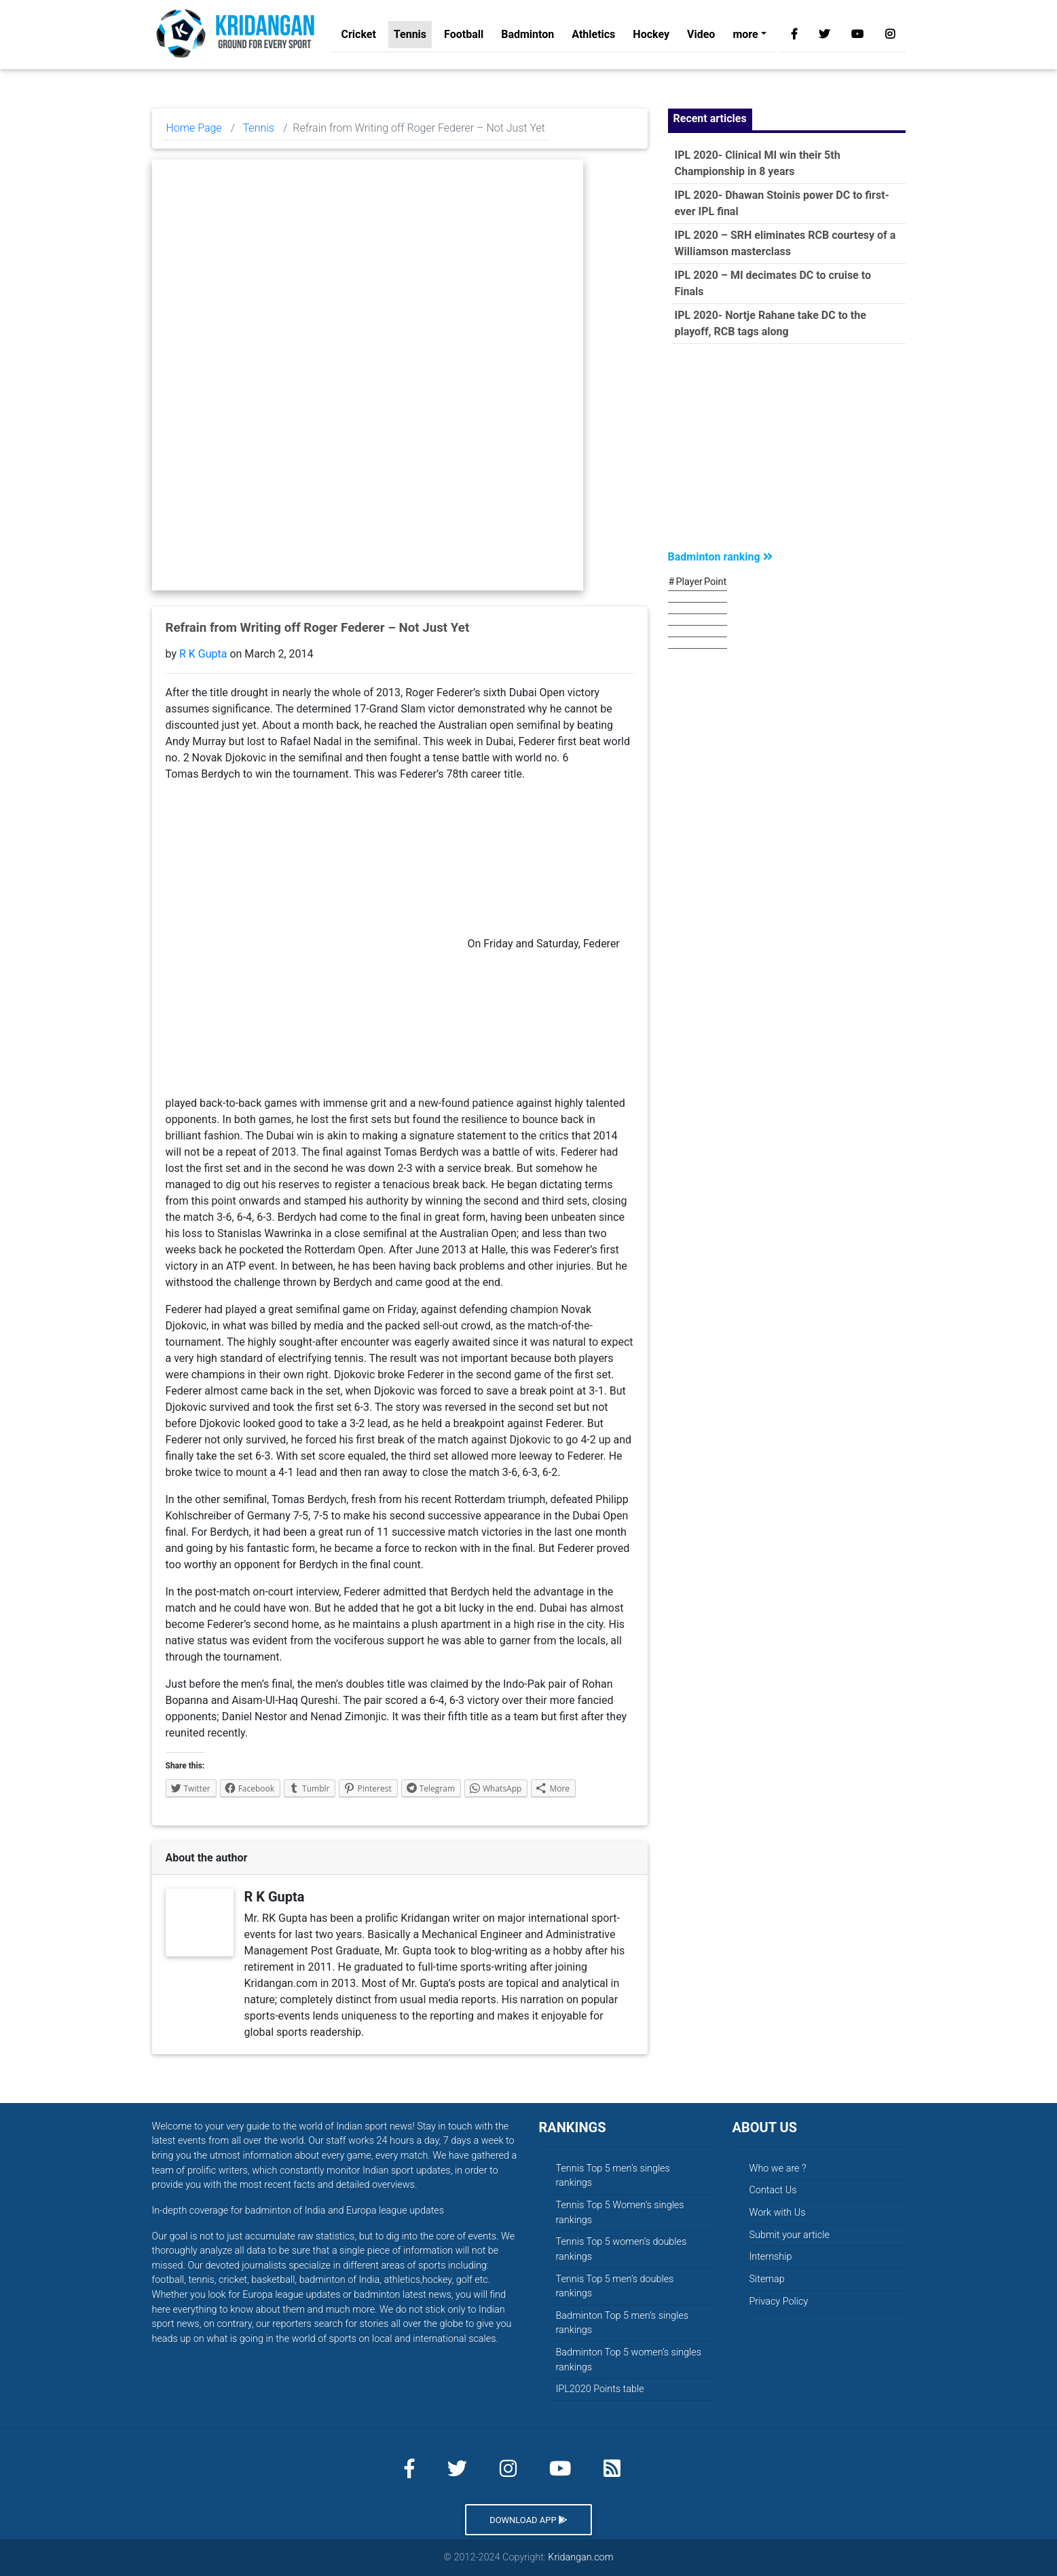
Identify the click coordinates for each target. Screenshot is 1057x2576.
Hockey (651, 37)
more (745, 37)
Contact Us (773, 2190)
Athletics (593, 37)
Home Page (194, 127)
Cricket (358, 37)
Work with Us (777, 2212)
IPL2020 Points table (600, 2389)
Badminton (527, 37)
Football (463, 37)
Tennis (410, 37)
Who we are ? (777, 2168)
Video (701, 37)
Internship (770, 2256)
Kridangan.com (580, 2557)
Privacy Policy (779, 2301)
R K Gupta (203, 653)
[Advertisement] (787, 450)
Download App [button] (528, 2520)
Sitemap (767, 2279)
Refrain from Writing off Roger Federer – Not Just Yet (318, 627)
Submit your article (789, 2235)
